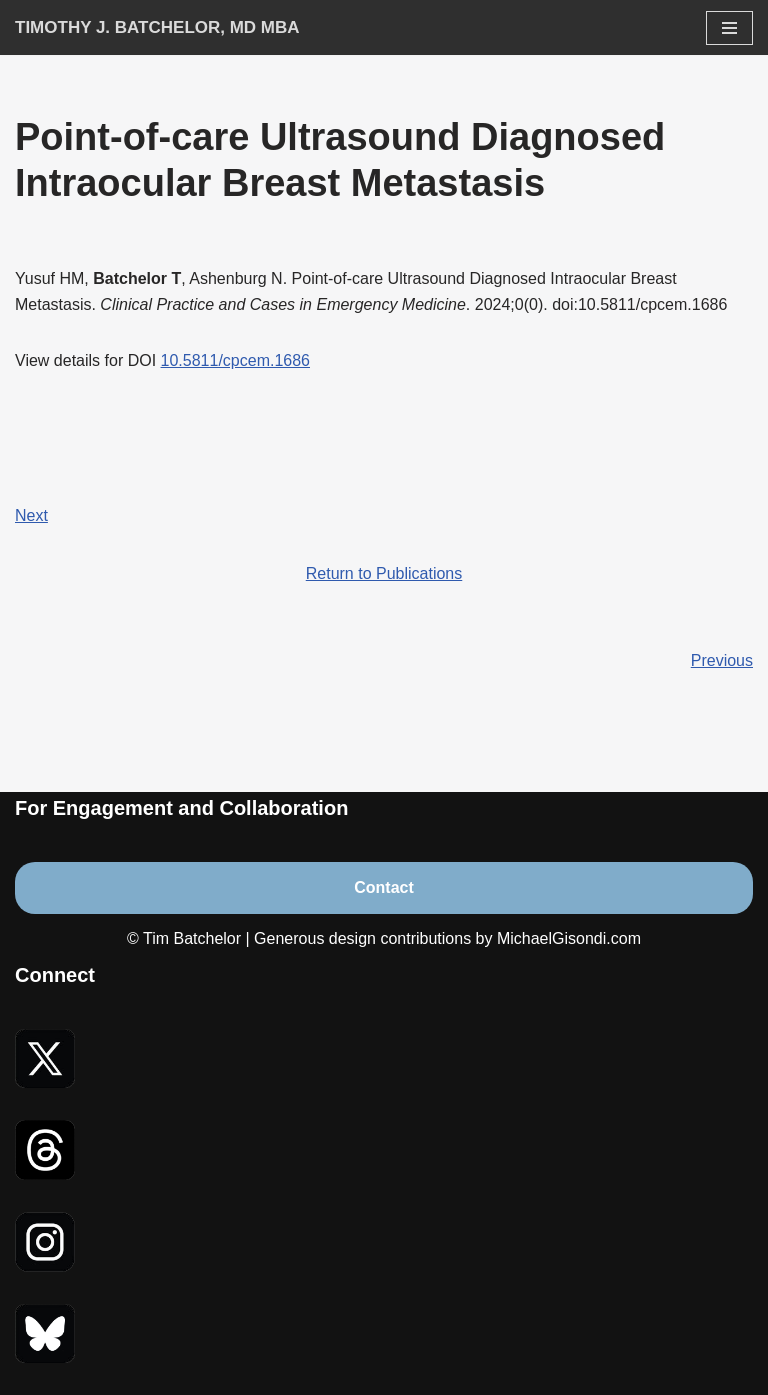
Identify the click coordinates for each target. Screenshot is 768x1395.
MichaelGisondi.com (569, 938)
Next (31, 515)
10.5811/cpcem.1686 (235, 360)
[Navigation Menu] (729, 28)
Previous (722, 660)
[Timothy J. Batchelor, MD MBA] (157, 27)
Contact (384, 887)
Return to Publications (384, 573)
